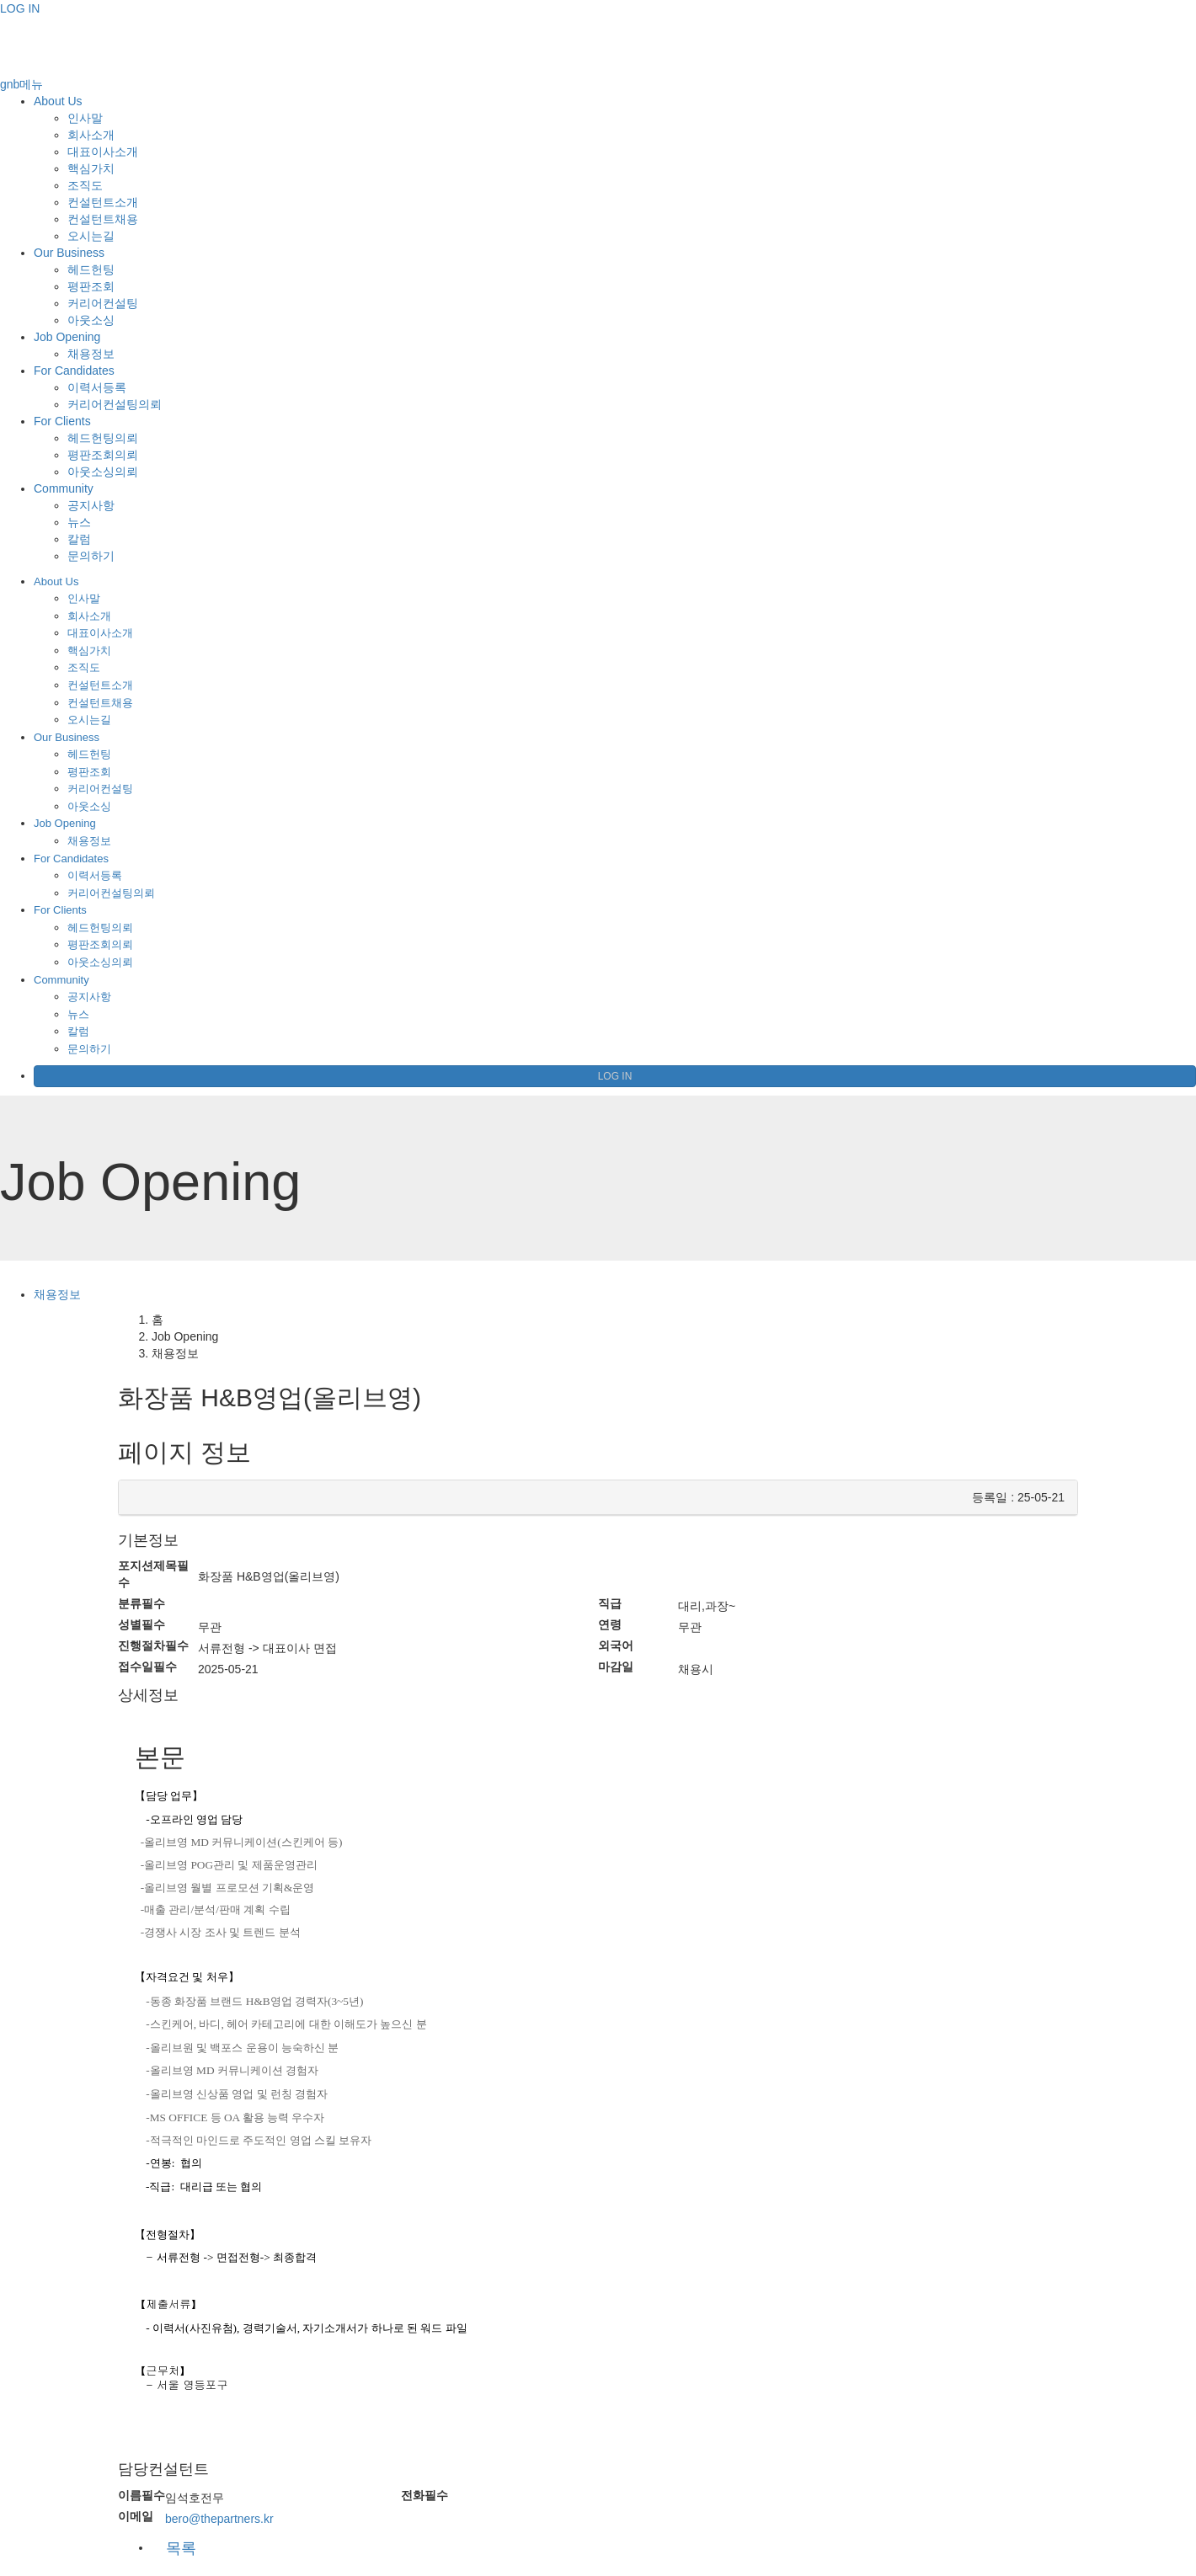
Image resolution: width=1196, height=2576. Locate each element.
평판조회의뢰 (102, 454)
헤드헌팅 (91, 269)
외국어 (615, 1645)
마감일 (615, 1666)
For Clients (62, 421)
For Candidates (74, 370)
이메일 (135, 2516)
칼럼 (79, 539)
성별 (141, 1624)
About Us (58, 101)
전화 (424, 2495)
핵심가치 (91, 168)
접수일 (147, 1666)
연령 (610, 1624)
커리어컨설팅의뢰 (114, 404)
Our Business (69, 252)
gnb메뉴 (21, 84)
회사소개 (91, 134)
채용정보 (91, 353)
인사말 (85, 118)
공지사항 (91, 505)
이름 (141, 2495)
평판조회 (91, 286)
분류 (141, 1603)
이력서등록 (96, 387)
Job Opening (67, 337)
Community (63, 488)
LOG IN (20, 8)
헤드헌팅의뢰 (102, 438)
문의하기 (91, 556)
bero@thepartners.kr (219, 2518)
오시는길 (91, 236)
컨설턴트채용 (102, 219)
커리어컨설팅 (102, 303)
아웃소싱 (91, 320)
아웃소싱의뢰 (102, 471)
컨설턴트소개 (102, 202)
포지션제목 (153, 1574)
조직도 (85, 185)
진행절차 (153, 1645)
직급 (610, 1603)
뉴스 (79, 522)
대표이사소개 (102, 151)
